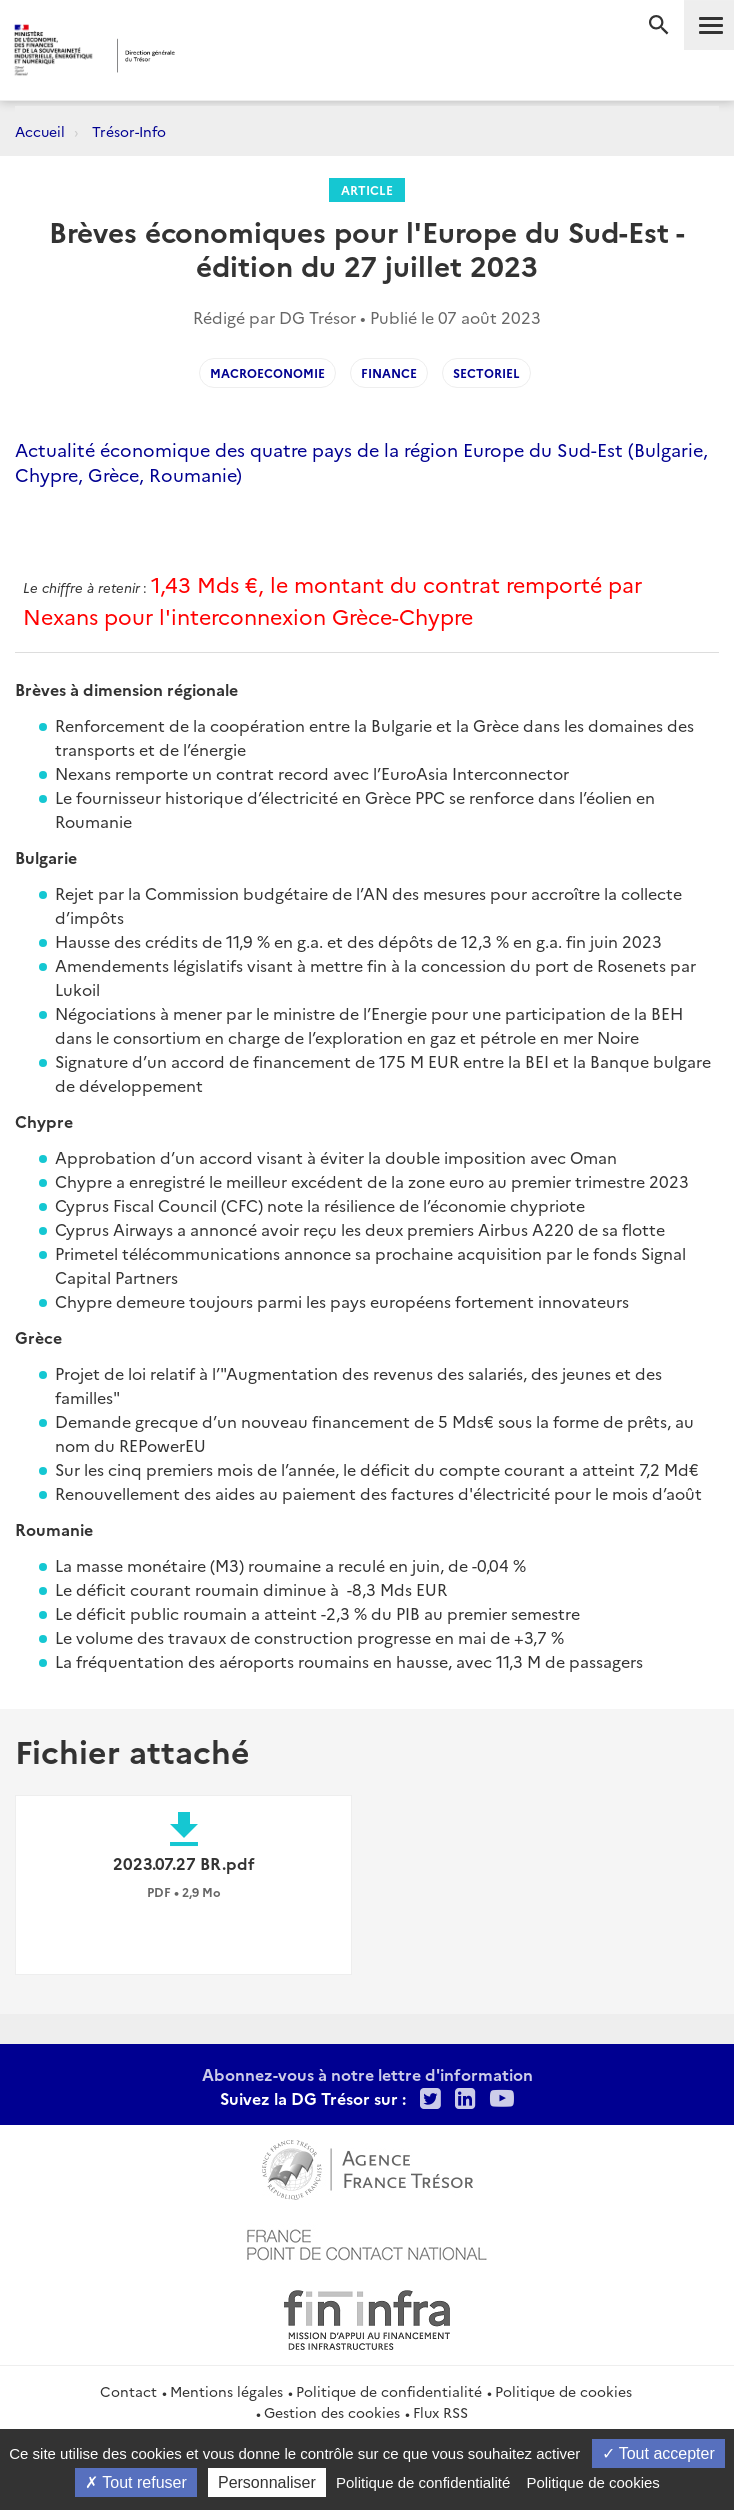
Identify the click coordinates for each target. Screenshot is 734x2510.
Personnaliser (267, 2482)
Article (367, 189)
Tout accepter (658, 2453)
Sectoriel (486, 372)
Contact (128, 2391)
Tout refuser (136, 2482)
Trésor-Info (129, 131)
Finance (389, 372)
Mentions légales (226, 2391)
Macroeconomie (267, 372)
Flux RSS (440, 2412)
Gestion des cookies (332, 2412)
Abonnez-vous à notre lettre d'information (367, 2074)
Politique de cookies (563, 2391)
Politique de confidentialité (389, 2391)
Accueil (40, 131)
